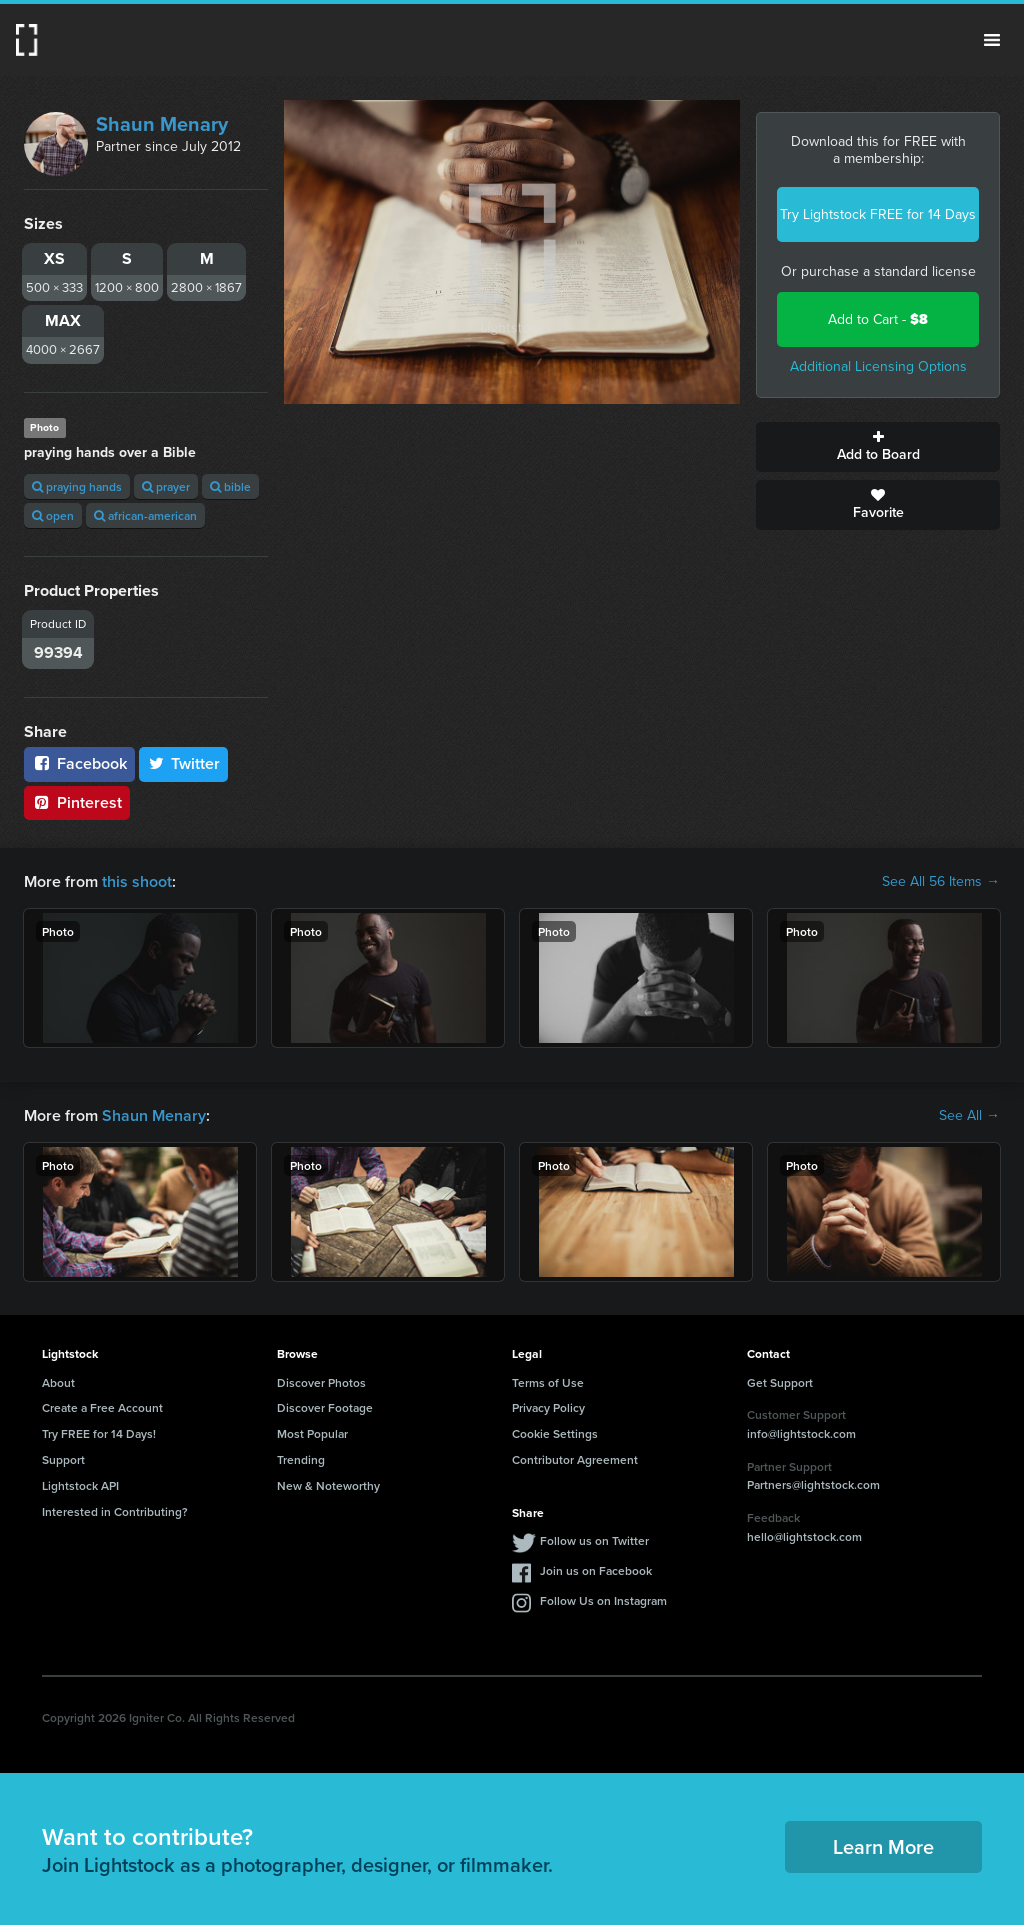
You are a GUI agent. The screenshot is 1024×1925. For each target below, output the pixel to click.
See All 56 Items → (941, 882)
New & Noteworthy (328, 1485)
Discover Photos (321, 1382)
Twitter (184, 763)
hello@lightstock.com (804, 1536)
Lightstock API (80, 1485)
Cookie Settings (555, 1433)
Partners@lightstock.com (813, 1484)
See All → (969, 1116)
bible (230, 486)
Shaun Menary (162, 124)
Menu (992, 40)
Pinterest (77, 802)
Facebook (79, 763)
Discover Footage (325, 1407)
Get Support (780, 1382)
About (58, 1382)
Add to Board (878, 447)
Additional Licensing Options (878, 366)
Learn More (883, 1846)
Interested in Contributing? (115, 1511)
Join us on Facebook (596, 1570)
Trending (301, 1459)
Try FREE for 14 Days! (99, 1433)
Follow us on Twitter (594, 1540)
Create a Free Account (102, 1407)
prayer (166, 486)
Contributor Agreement (575, 1459)
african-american (145, 515)
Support (63, 1459)
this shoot (137, 881)
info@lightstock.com (801, 1433)
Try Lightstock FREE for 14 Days (878, 214)
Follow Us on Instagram (603, 1600)
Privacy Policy (548, 1407)
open (53, 515)
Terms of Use (548, 1382)
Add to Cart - (878, 319)
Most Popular (312, 1433)
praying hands (77, 486)
